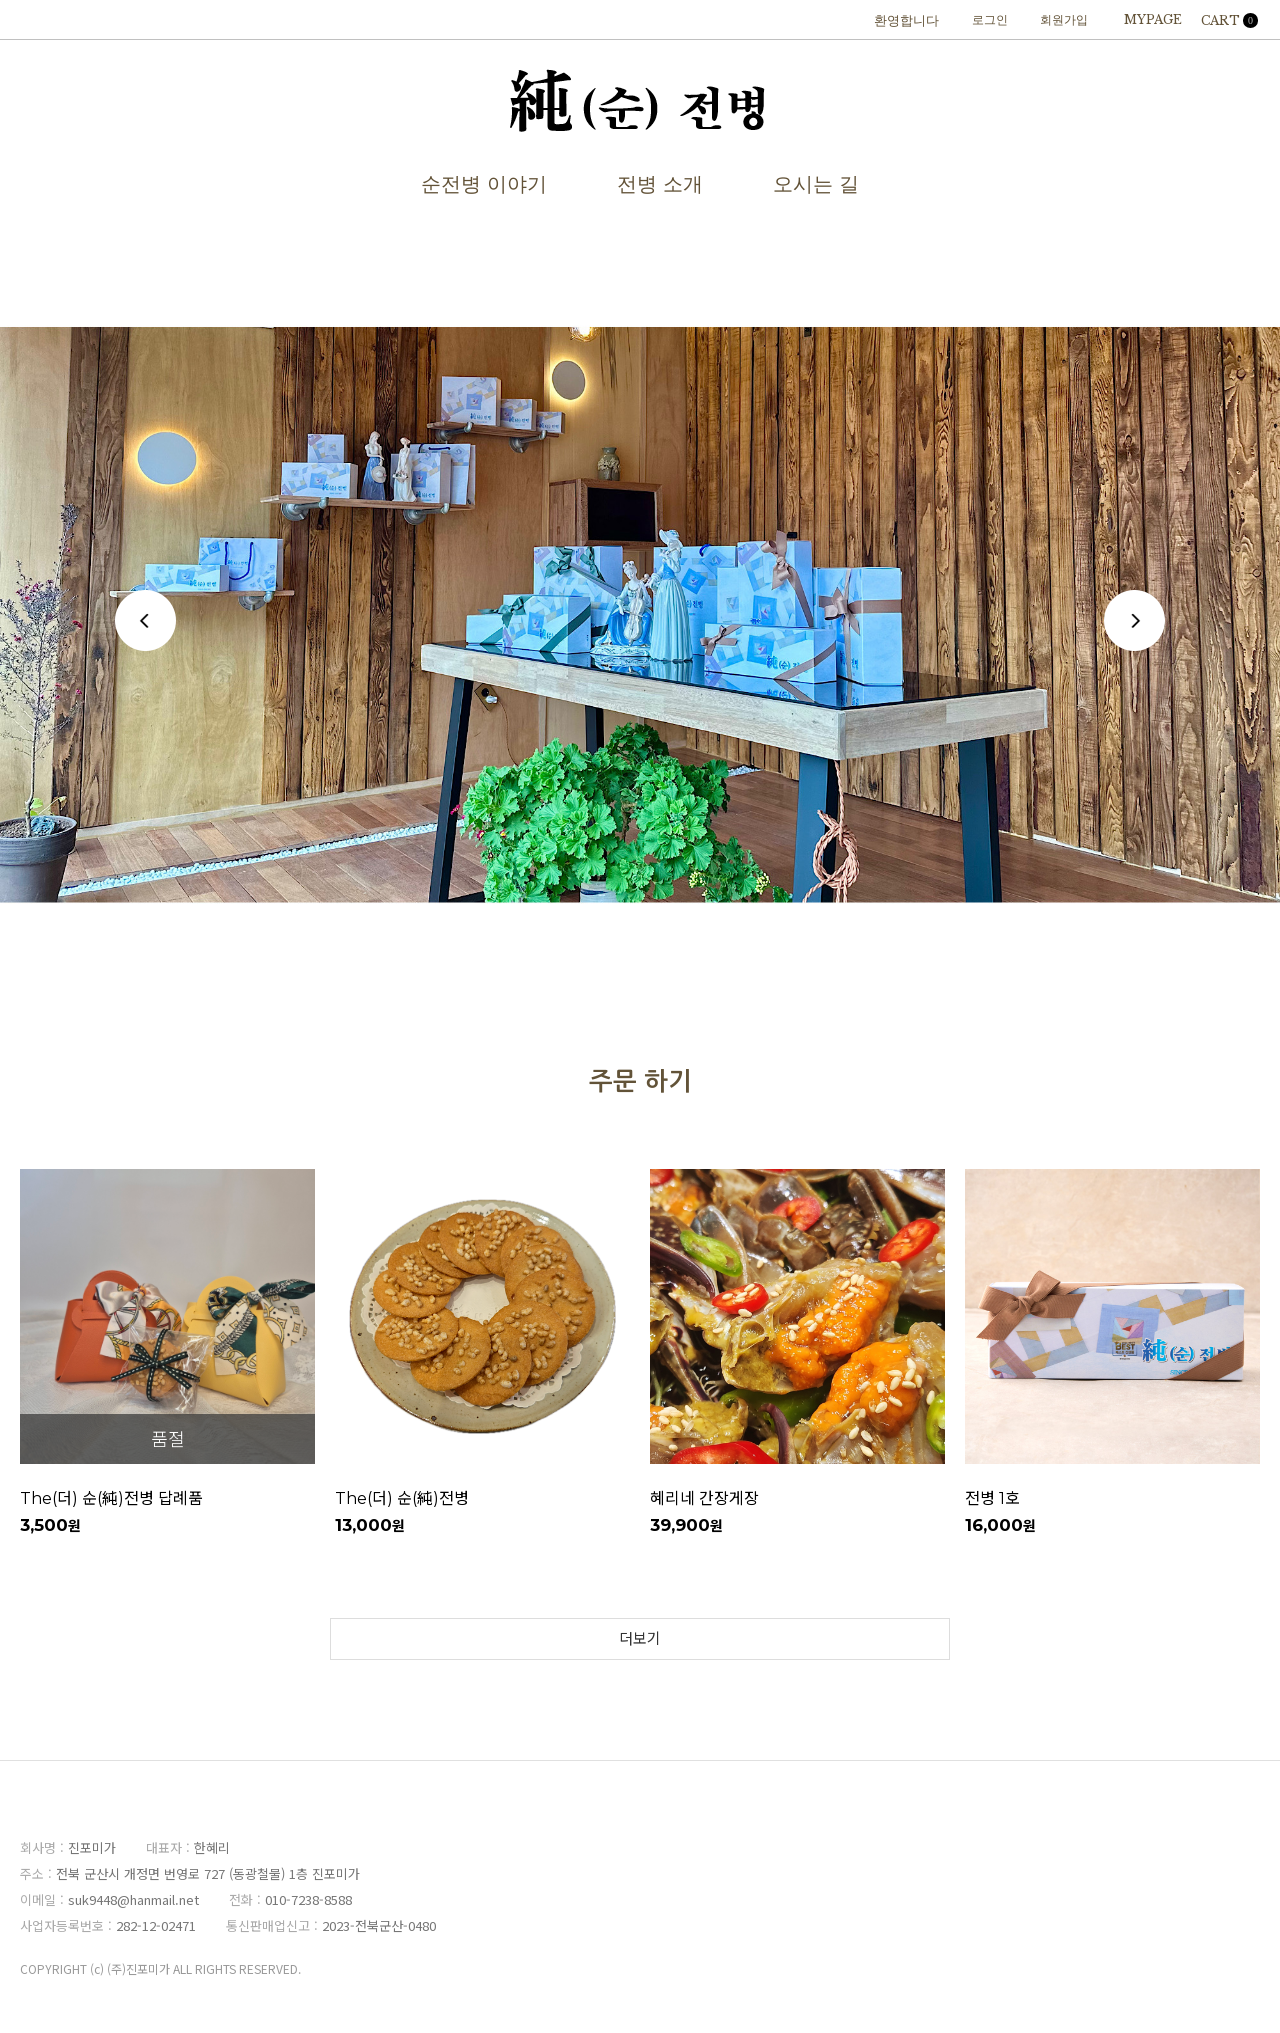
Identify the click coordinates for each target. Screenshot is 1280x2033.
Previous (145, 620)
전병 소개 (660, 184)
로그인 (990, 19)
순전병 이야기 (484, 184)
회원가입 (1064, 19)
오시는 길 (816, 184)
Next (1134, 620)
